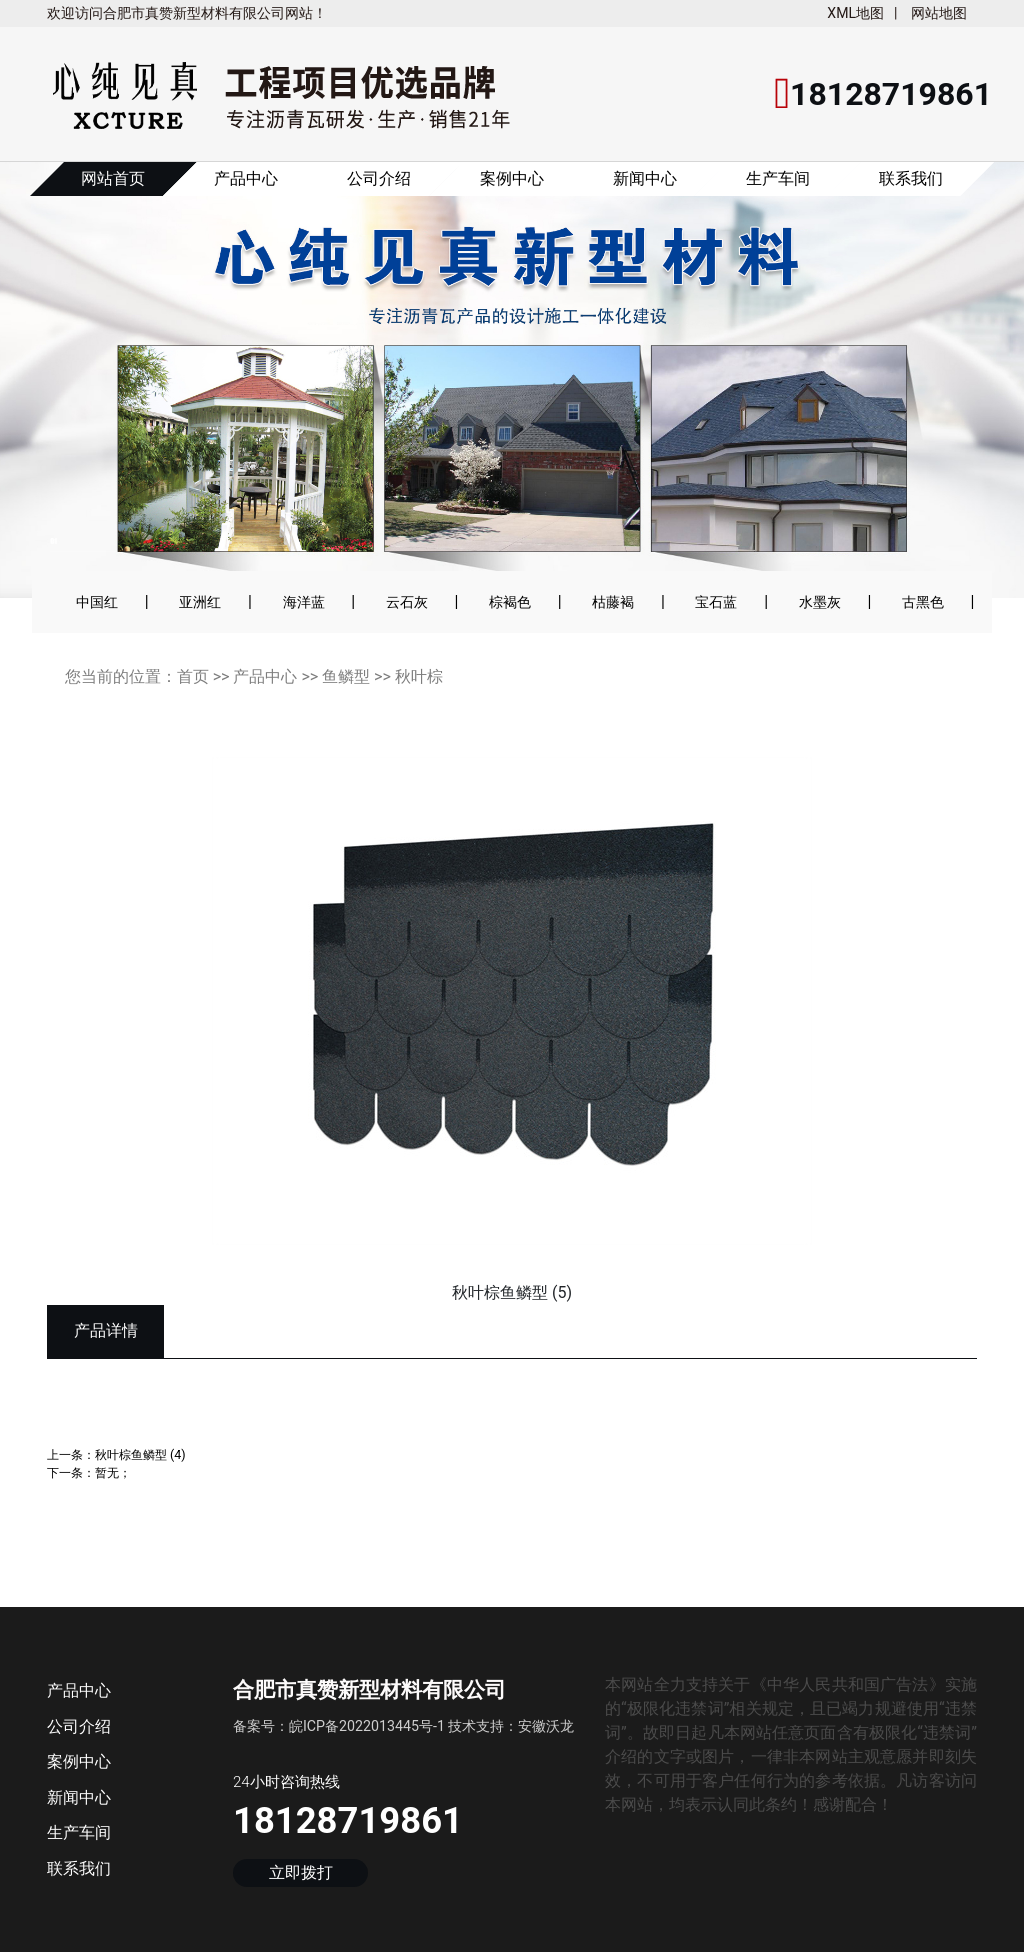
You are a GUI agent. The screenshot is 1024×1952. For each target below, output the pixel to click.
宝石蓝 (716, 602)
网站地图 (939, 13)
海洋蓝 (304, 602)
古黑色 (923, 602)
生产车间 (778, 178)
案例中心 (512, 178)
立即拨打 (301, 1873)
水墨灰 (820, 602)
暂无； (113, 1472)
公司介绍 (379, 178)
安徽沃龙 (546, 1726)
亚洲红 (200, 602)
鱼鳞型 (346, 676)
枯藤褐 (613, 602)
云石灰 (407, 602)
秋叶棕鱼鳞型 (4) (140, 1454)
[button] (71, 393)
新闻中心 (645, 178)
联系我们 (911, 178)
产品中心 (246, 178)
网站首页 (113, 178)
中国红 (97, 602)
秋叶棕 (419, 676)
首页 (193, 676)
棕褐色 (510, 602)
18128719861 (348, 1820)
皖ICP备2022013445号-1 (367, 1726)
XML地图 (855, 13)
